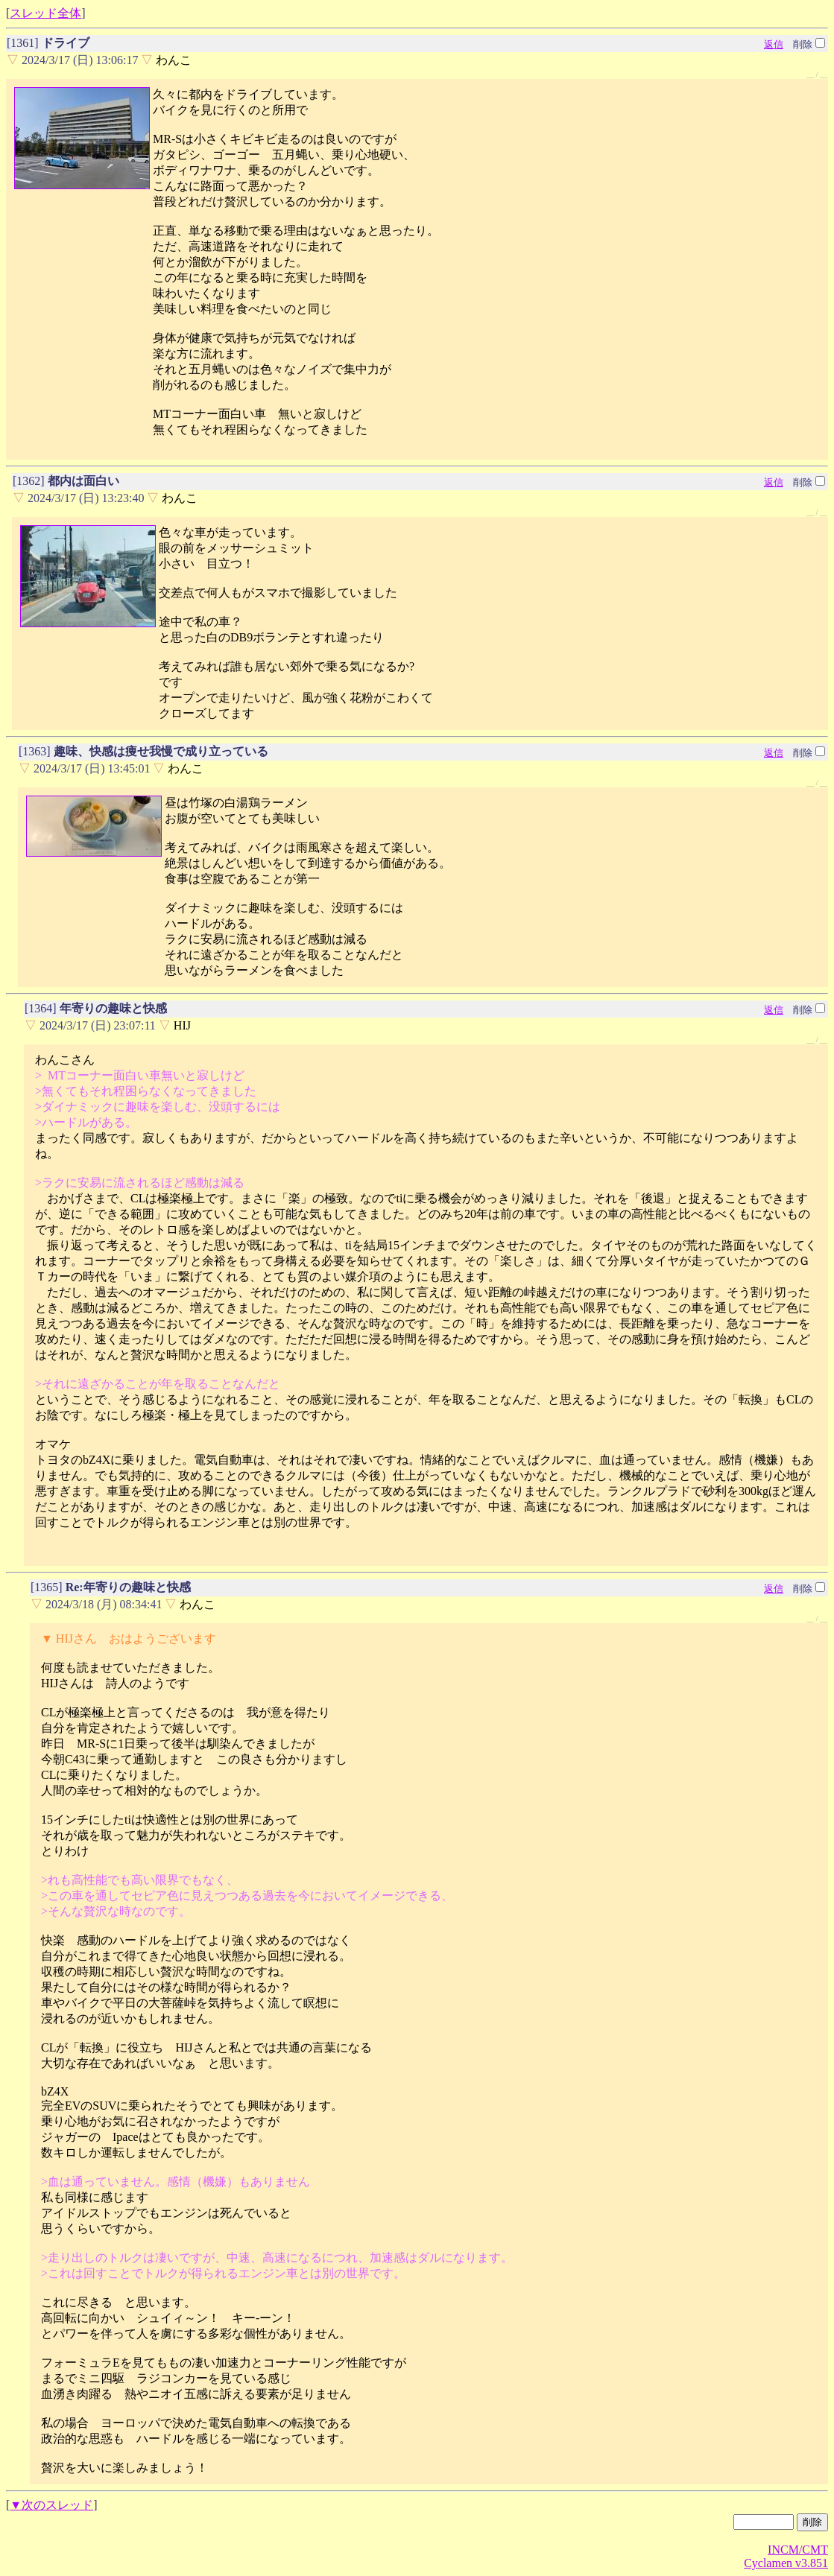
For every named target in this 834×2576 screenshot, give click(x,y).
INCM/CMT (798, 2549)
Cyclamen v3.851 (786, 2563)
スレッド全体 (45, 13)
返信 (773, 44)
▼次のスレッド (51, 2505)
